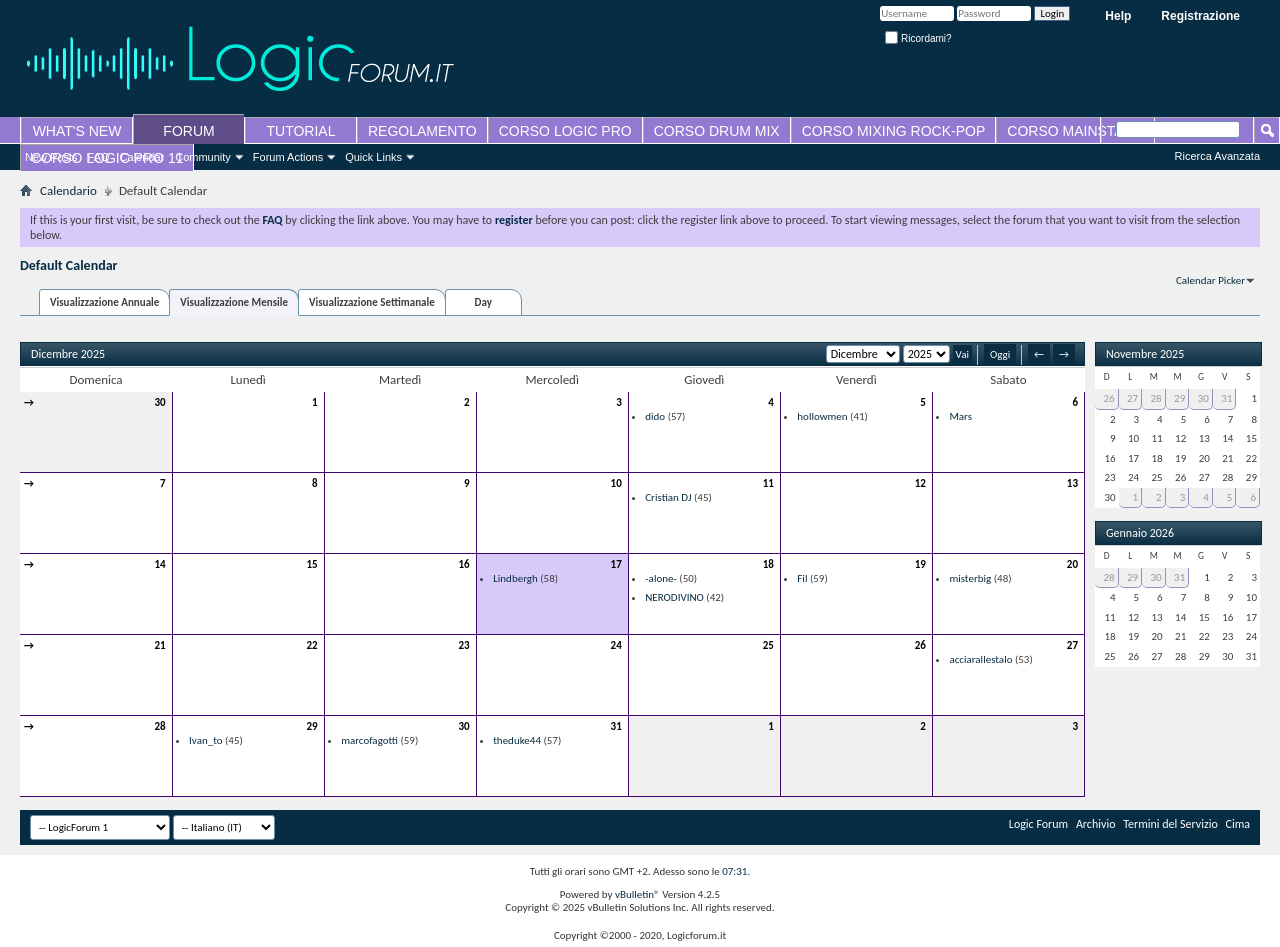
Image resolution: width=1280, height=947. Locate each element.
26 (920, 645)
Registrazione (1200, 16)
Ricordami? (918, 38)
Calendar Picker (1210, 280)
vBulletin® (637, 894)
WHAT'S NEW (77, 131)
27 (1072, 645)
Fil (802, 578)
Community (203, 157)
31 (616, 726)
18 (768, 564)
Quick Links (373, 157)
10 (616, 483)
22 (311, 645)
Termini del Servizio (1170, 824)
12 (920, 483)
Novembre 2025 (1145, 354)
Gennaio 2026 (1140, 533)
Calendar (142, 157)
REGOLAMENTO (422, 131)
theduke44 (517, 740)
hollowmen (822, 416)
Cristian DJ (668, 497)
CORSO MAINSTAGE (1075, 131)
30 (159, 402)
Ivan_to (205, 740)
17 (616, 564)
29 (311, 726)
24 (616, 645)
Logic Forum (1038, 824)
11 (768, 483)
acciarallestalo (980, 659)
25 (768, 645)
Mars (960, 416)
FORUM (188, 131)
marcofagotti (369, 740)
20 (1072, 564)
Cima (1238, 824)
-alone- (661, 578)
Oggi (1000, 354)
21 (159, 645)
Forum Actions (288, 157)
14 (159, 564)
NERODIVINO (674, 597)
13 (1072, 483)
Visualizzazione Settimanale (372, 302)
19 (920, 564)
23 (464, 645)
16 (464, 564)
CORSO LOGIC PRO (565, 131)
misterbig (970, 578)
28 (159, 726)
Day (483, 302)
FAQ (99, 157)
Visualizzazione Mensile (234, 302)
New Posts (51, 157)
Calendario (68, 190)
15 (311, 564)
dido (655, 416)
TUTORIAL (301, 131)
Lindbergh (515, 578)
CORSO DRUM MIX (717, 131)
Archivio (1096, 824)
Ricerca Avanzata (1217, 156)
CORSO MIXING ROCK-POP (894, 131)
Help (1118, 16)
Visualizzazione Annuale (104, 302)
